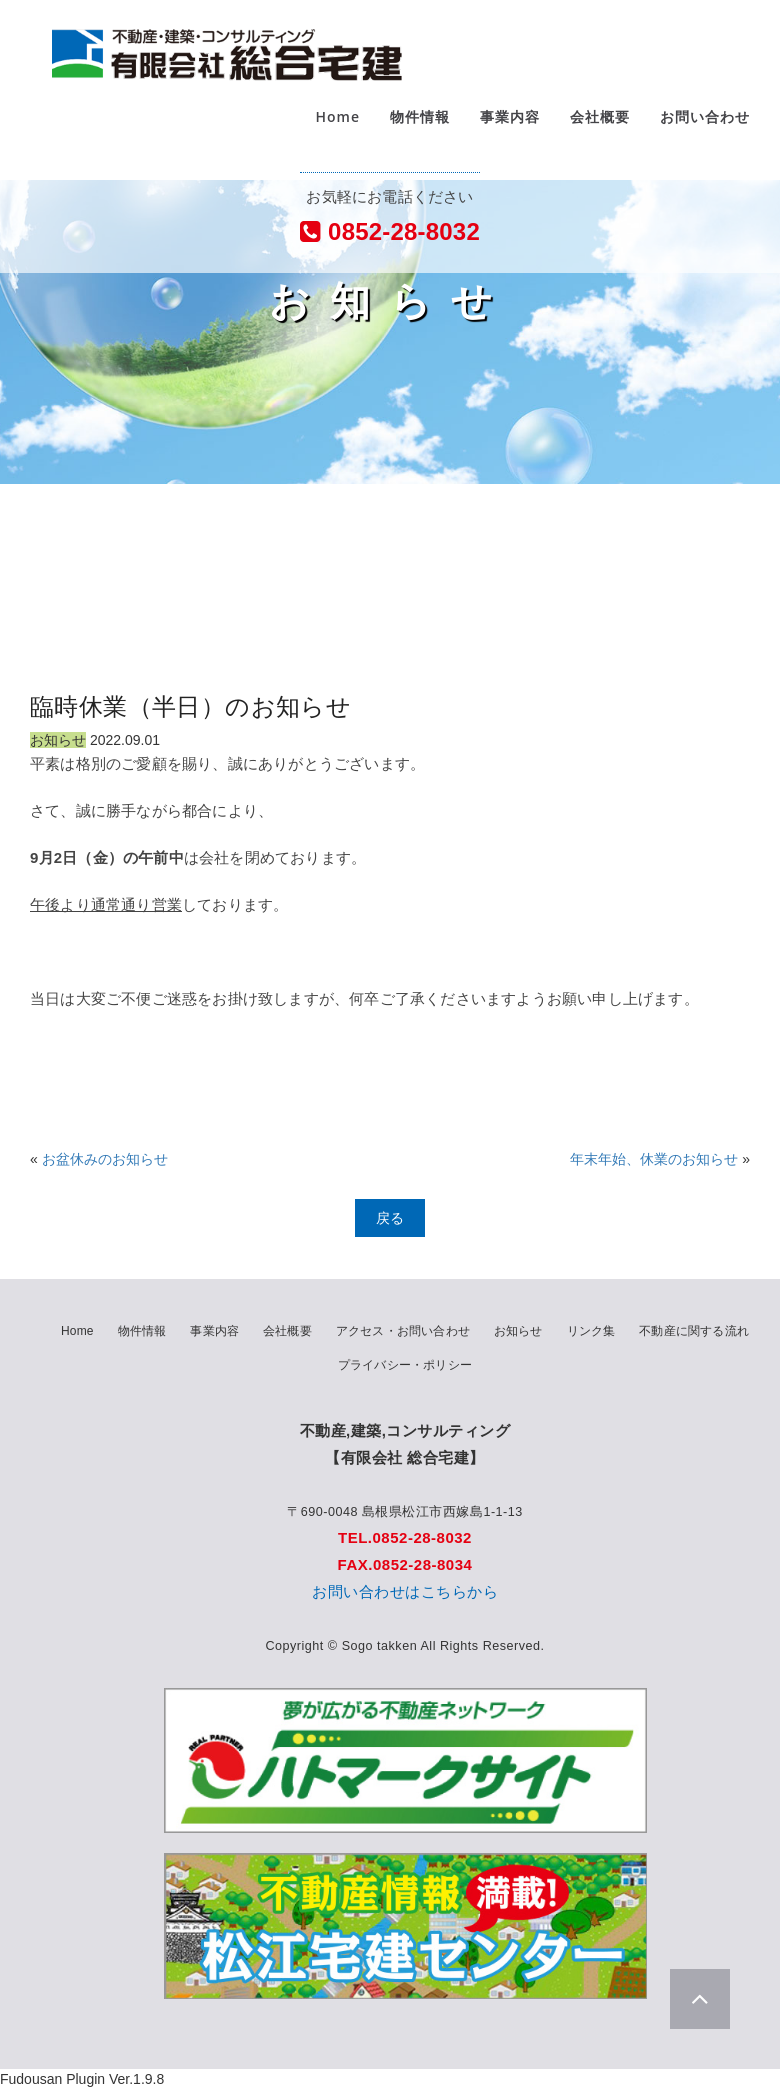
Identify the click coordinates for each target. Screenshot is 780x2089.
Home (338, 129)
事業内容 (510, 129)
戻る (390, 1218)
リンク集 (591, 1331)
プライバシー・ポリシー (405, 1365)
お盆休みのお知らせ (105, 1159)
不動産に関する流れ (694, 1331)
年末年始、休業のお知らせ (654, 1159)
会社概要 (600, 129)
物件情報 (420, 129)
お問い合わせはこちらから (405, 1591)
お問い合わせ (705, 129)
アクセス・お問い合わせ (403, 1331)
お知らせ (518, 1331)
